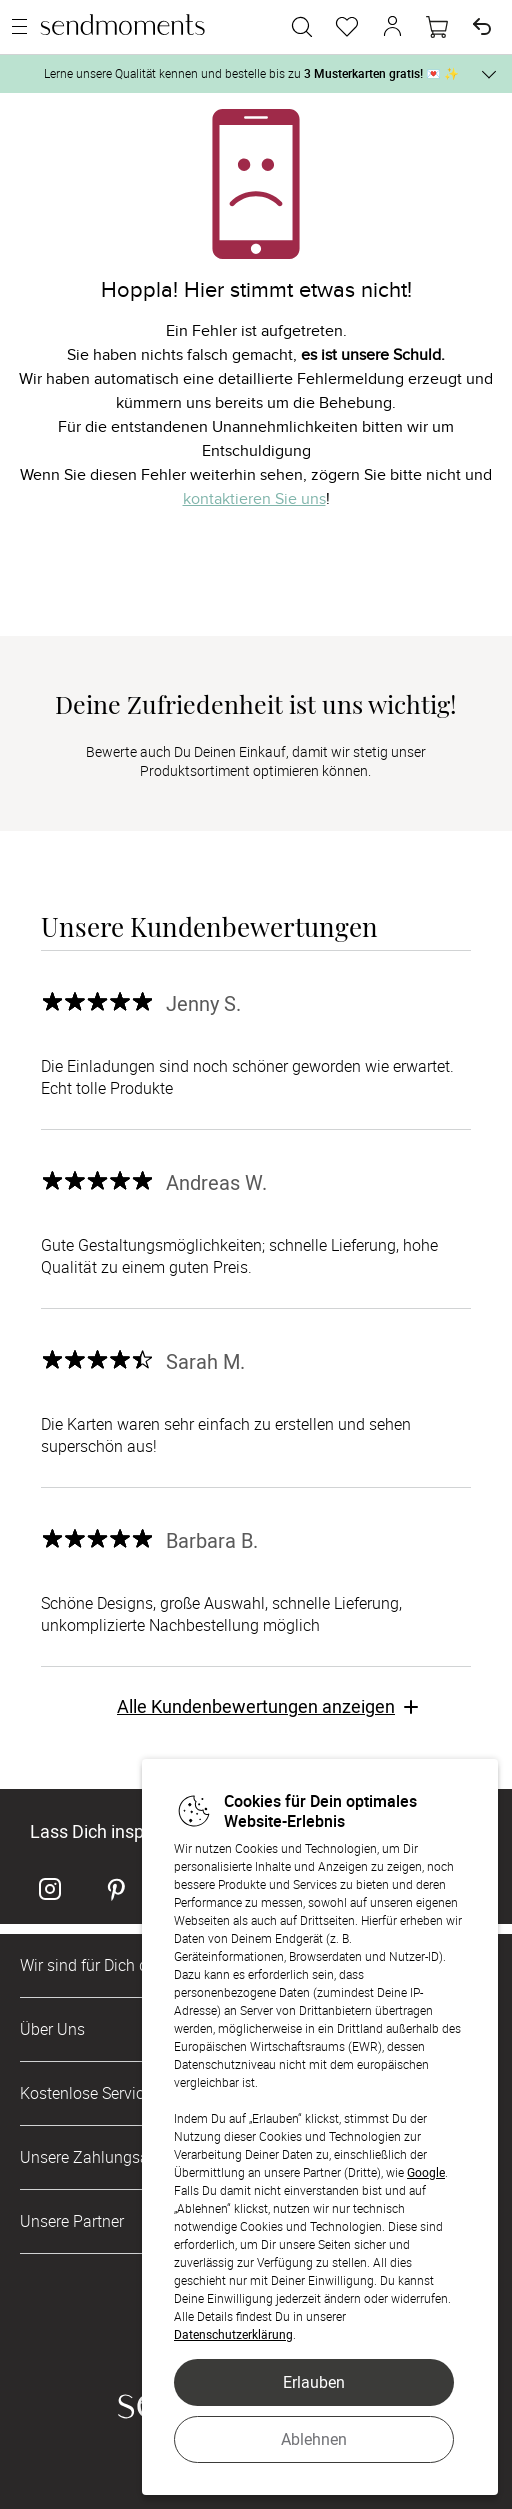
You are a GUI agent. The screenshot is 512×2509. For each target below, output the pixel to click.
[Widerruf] (482, 27)
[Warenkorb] (437, 27)
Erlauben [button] (314, 2382)
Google (426, 2172)
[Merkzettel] (347, 27)
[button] (392, 27)
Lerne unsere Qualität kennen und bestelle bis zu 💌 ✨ (251, 73)
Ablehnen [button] (314, 2439)
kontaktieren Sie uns (254, 499)
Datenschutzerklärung (233, 2334)
